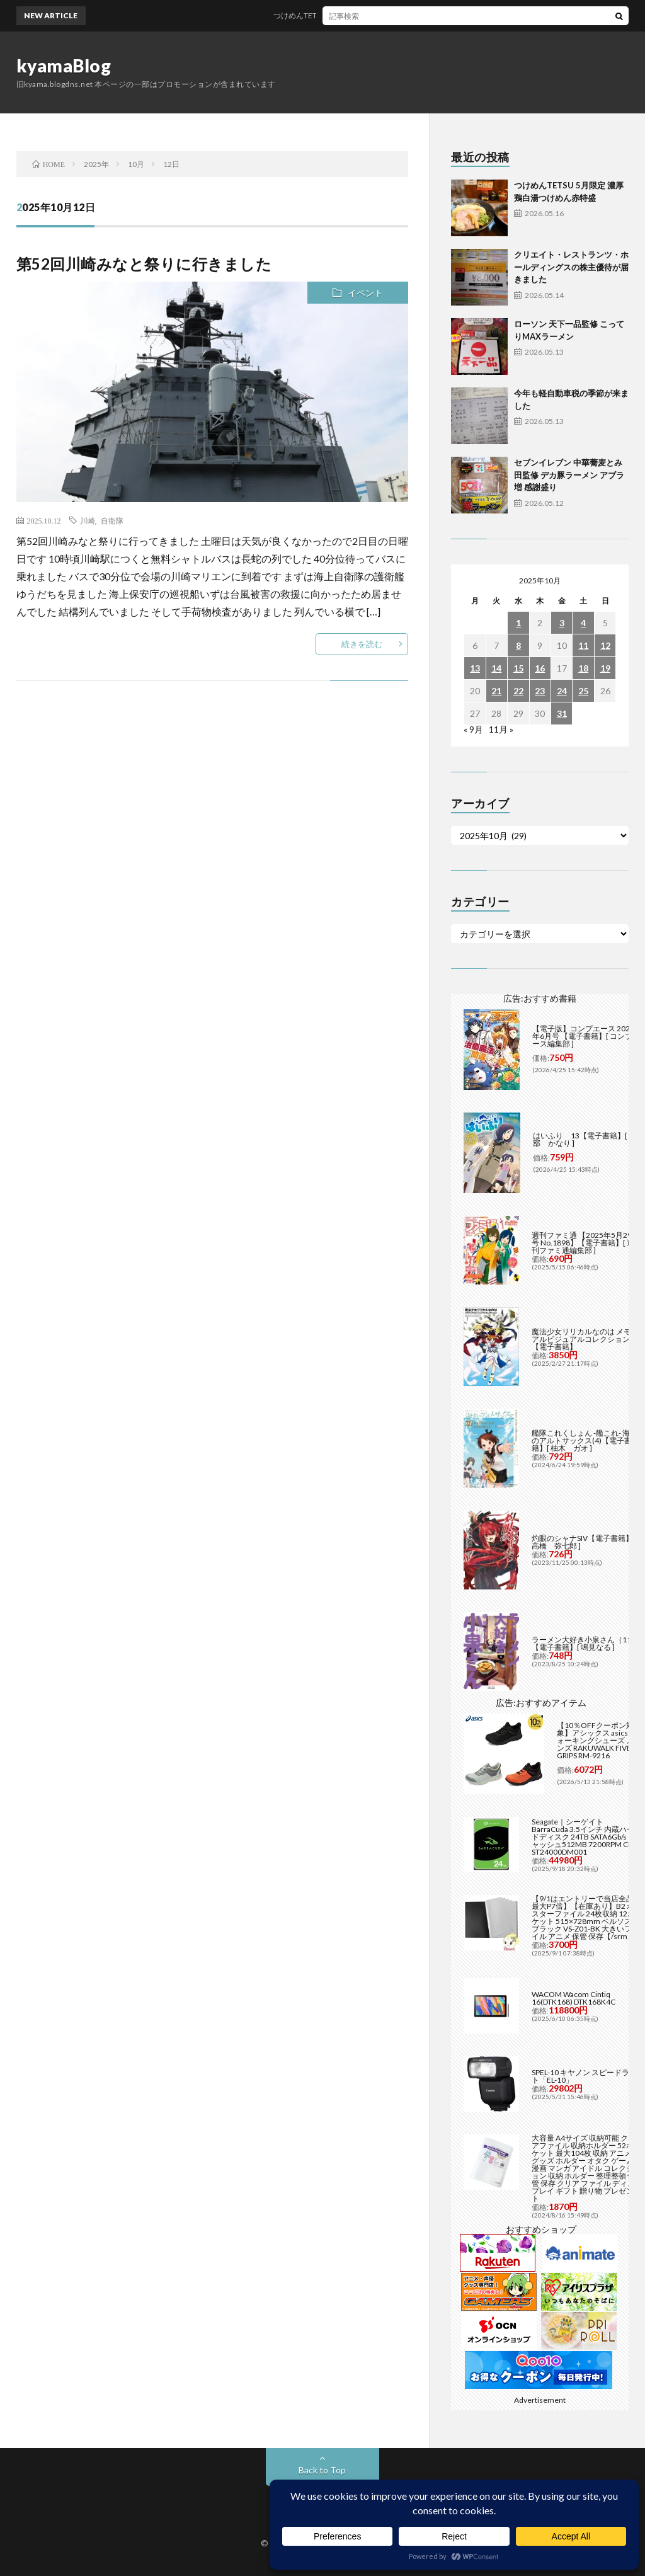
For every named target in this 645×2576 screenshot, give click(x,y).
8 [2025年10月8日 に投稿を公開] (518, 645)
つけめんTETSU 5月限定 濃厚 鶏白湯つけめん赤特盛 (373, 15)
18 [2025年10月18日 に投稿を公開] (583, 668)
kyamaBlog (63, 65)
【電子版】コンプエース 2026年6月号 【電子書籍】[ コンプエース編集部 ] (586, 1036)
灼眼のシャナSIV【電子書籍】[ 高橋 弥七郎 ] (584, 1541)
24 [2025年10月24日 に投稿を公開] (562, 690)
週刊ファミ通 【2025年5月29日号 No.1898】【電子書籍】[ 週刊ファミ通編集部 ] (585, 1242)
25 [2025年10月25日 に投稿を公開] (583, 690)
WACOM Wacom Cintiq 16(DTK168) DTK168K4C (573, 1997)
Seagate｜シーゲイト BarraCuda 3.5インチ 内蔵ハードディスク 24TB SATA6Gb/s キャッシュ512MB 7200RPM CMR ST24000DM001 (585, 1837)
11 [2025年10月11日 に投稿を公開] (583, 645)
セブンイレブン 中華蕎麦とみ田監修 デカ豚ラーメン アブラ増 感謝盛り (569, 474)
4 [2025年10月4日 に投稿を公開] (583, 622)
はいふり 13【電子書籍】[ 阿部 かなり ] (584, 1139)
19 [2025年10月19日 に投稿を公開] (605, 668)
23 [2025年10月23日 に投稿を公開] (540, 690)
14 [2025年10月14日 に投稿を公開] (496, 668)
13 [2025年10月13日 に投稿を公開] (475, 668)
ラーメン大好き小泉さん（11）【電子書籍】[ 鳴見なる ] (585, 1643)
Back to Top (322, 2469)
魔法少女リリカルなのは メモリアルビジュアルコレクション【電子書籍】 (585, 1339)
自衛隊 (112, 520)
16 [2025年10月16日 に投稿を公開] (540, 668)
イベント (365, 292)
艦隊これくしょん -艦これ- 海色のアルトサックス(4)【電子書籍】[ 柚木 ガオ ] (584, 1440)
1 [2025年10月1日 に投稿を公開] (518, 622)
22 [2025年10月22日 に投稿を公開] (518, 690)
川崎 (87, 520)
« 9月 (473, 729)
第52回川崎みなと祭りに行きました (144, 264)
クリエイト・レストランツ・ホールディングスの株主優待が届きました (571, 266)
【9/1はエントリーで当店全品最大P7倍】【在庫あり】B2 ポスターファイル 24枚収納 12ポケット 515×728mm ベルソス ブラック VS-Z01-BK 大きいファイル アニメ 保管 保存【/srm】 (585, 1917)
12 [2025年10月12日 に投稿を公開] (605, 645)
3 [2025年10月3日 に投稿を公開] (561, 622)
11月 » (501, 729)
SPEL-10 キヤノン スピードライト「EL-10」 (584, 2076)
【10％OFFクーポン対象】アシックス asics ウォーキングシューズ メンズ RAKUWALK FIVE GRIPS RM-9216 (597, 1740)
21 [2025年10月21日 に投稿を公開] (496, 690)
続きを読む (361, 644)
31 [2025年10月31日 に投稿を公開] (562, 713)
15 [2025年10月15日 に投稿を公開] (518, 668)
